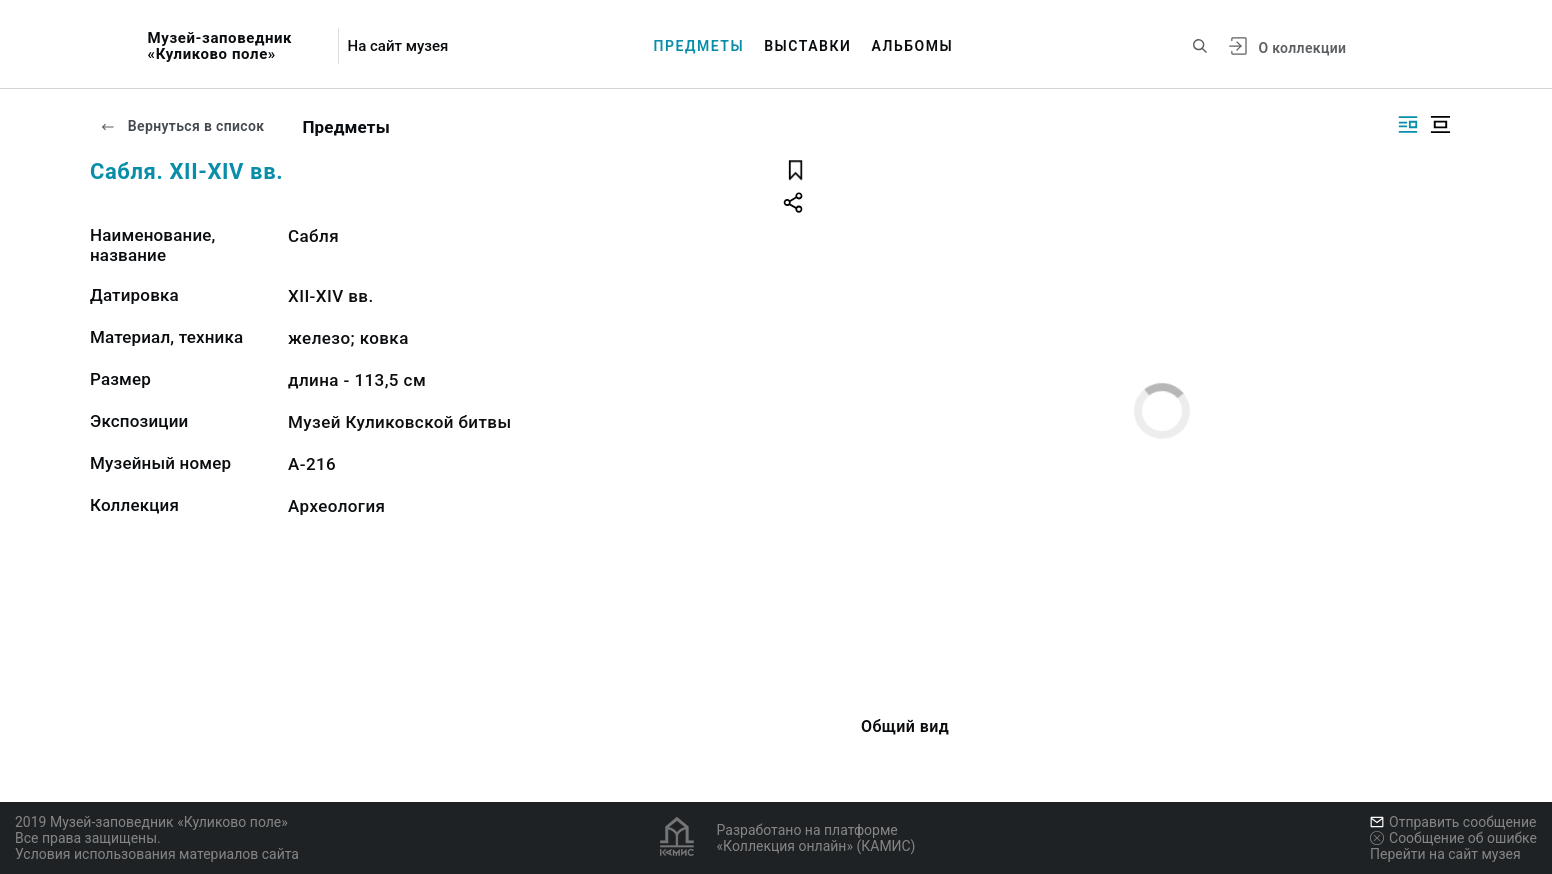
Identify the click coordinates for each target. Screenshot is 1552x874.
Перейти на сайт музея (1445, 854)
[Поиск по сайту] (1200, 46)
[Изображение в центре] (1440, 124)
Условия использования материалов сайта (157, 854)
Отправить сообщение (1453, 822)
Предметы (699, 46)
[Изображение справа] (1408, 124)
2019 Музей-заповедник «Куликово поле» (151, 822)
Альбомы (912, 46)
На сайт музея (398, 46)
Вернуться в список (182, 126)
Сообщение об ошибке (1453, 838)
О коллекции (1302, 48)
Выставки (807, 46)
